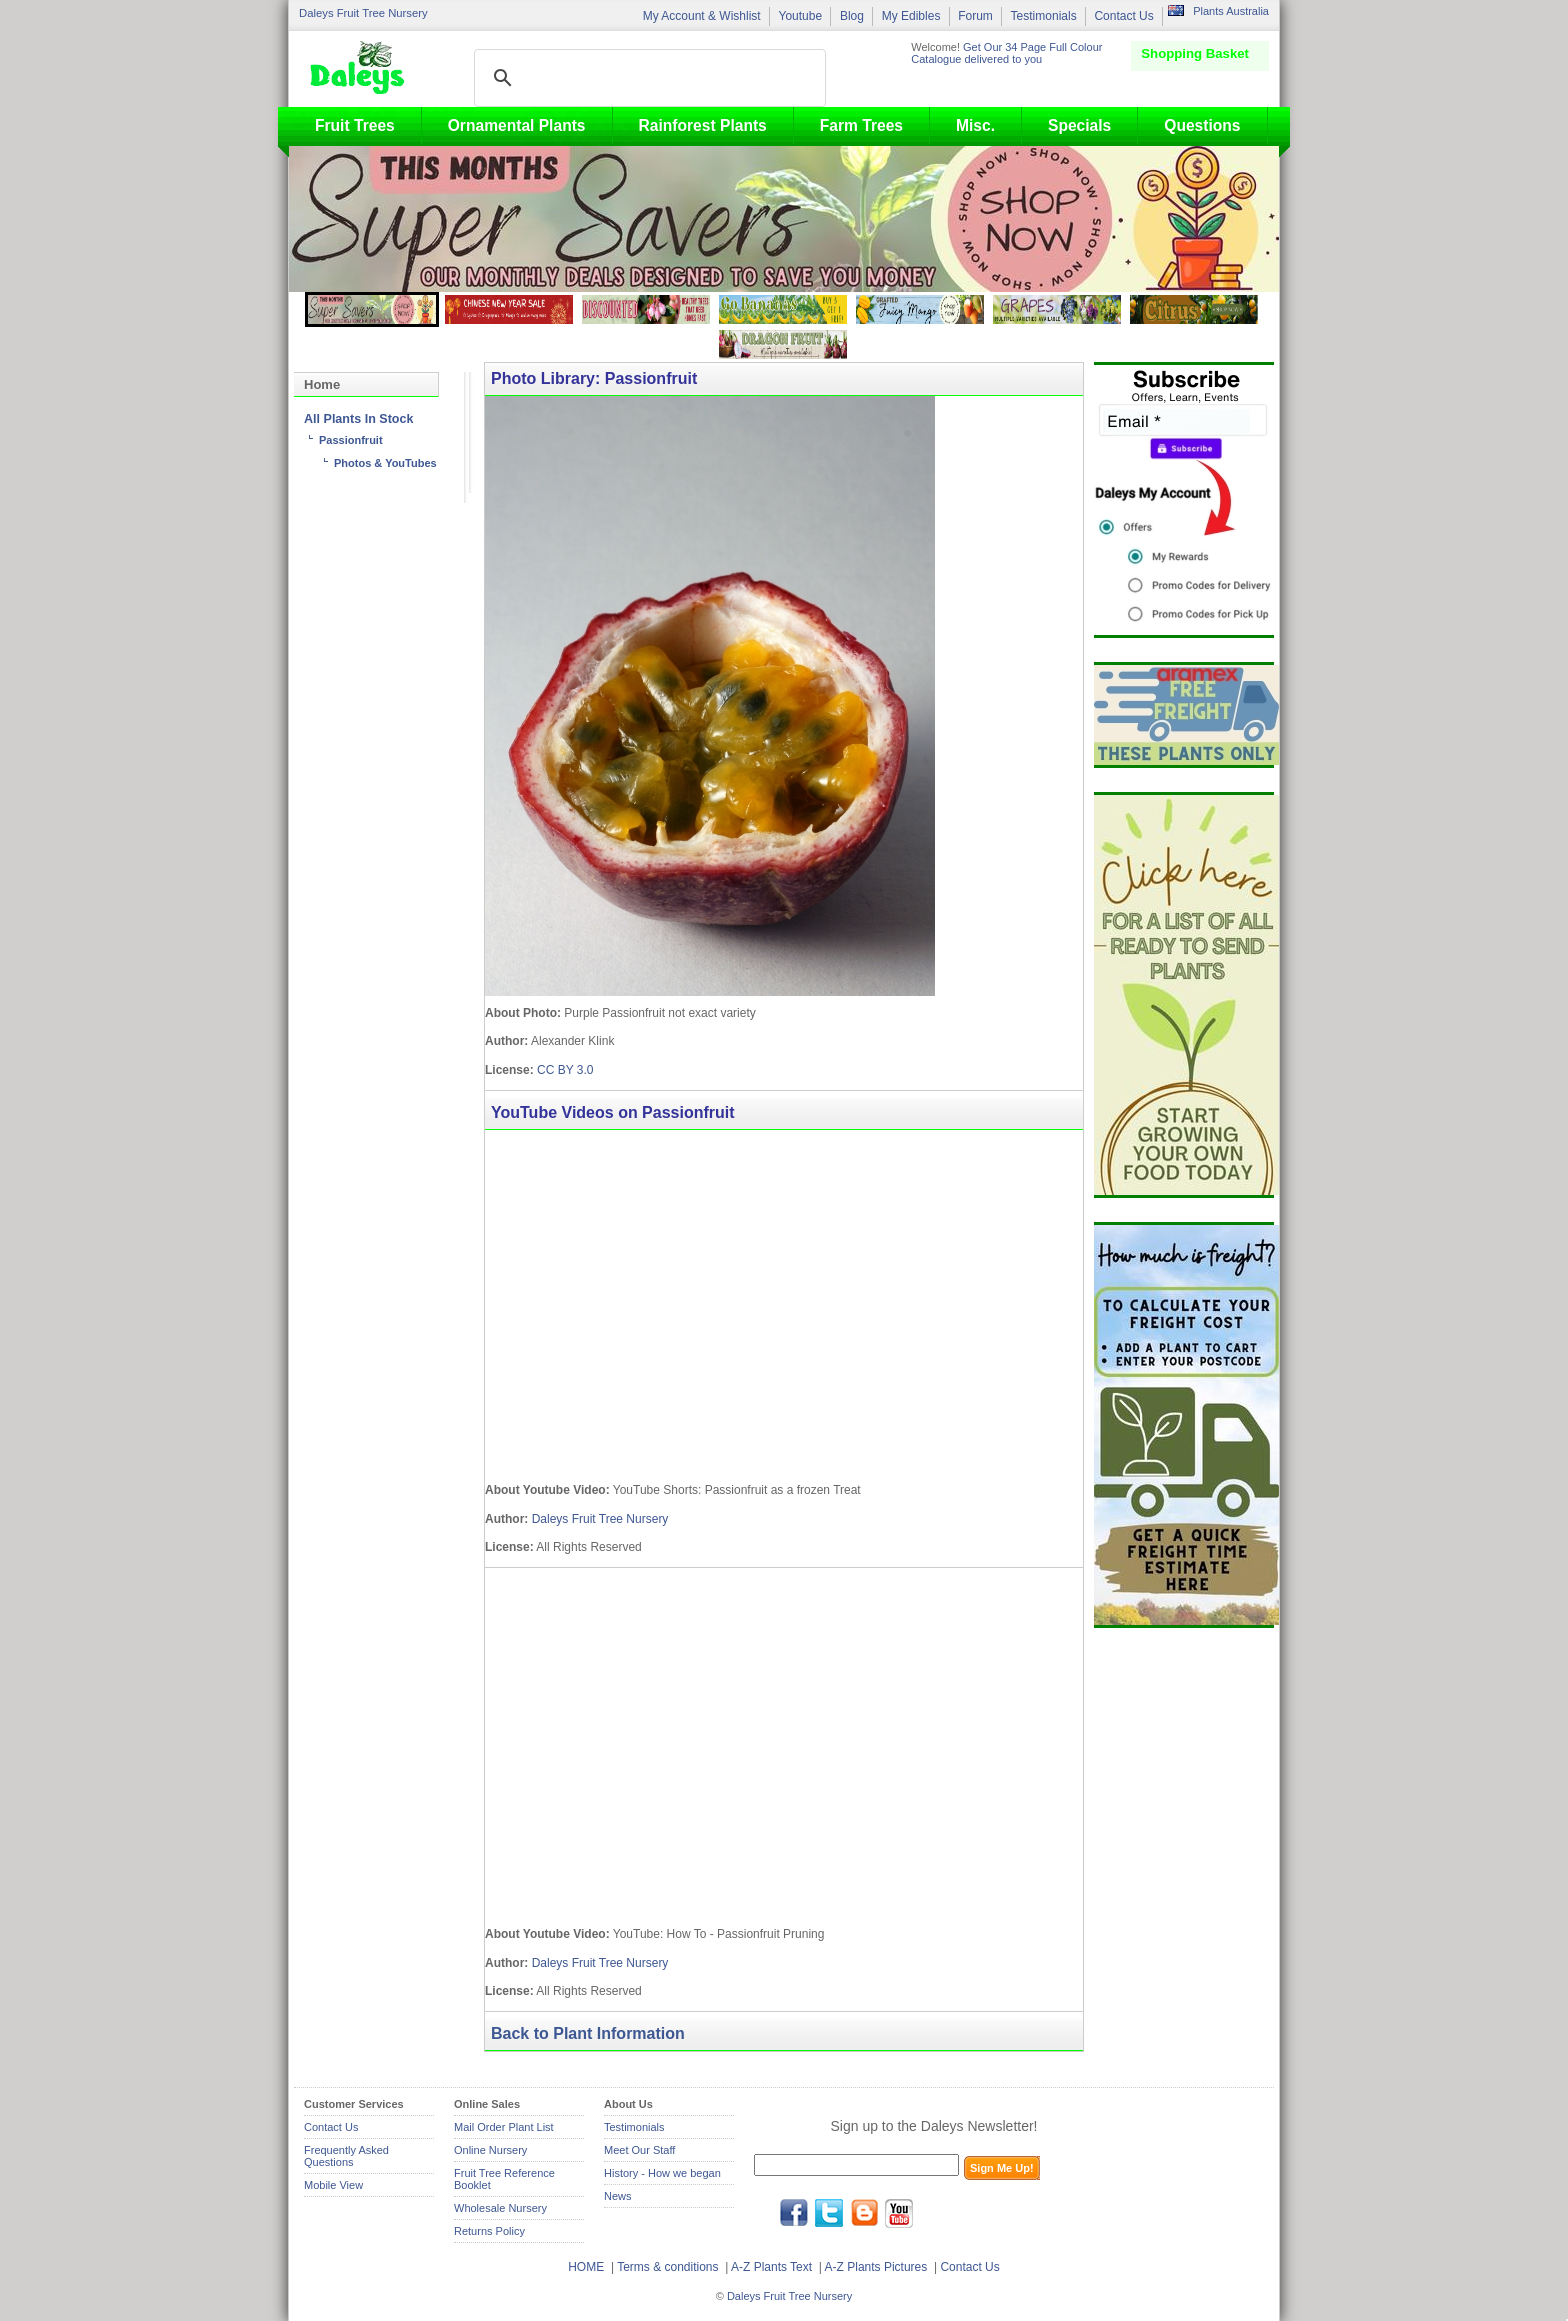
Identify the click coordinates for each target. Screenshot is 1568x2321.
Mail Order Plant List (504, 2127)
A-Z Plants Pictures (876, 2267)
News (618, 2196)
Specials (1079, 125)
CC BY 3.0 (565, 1070)
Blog (852, 16)
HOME (586, 2267)
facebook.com (794, 2213)
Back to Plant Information (588, 2033)
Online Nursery (490, 2150)
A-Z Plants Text (771, 2267)
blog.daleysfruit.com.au (864, 2213)
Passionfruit (351, 440)
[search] (647, 78)
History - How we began (662, 2173)
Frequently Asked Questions (346, 2156)
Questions (1202, 125)
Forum (975, 16)
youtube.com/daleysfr (899, 2213)
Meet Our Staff (639, 2150)
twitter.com (829, 2213)
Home (322, 384)
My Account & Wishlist (702, 16)
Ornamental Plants (517, 125)
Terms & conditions (669, 2267)
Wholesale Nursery (500, 2208)
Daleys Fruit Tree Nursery (363, 13)
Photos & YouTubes (385, 463)
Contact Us (1123, 16)
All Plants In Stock (358, 419)
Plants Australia (1231, 11)
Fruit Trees (355, 125)
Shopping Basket (1195, 53)
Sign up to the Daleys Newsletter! (934, 2126)
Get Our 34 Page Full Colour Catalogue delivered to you (1006, 53)
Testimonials (1044, 16)
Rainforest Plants (703, 125)
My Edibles (911, 16)
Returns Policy (489, 2231)
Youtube (800, 16)
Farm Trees (861, 125)
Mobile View (333, 2185)
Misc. (975, 125)
